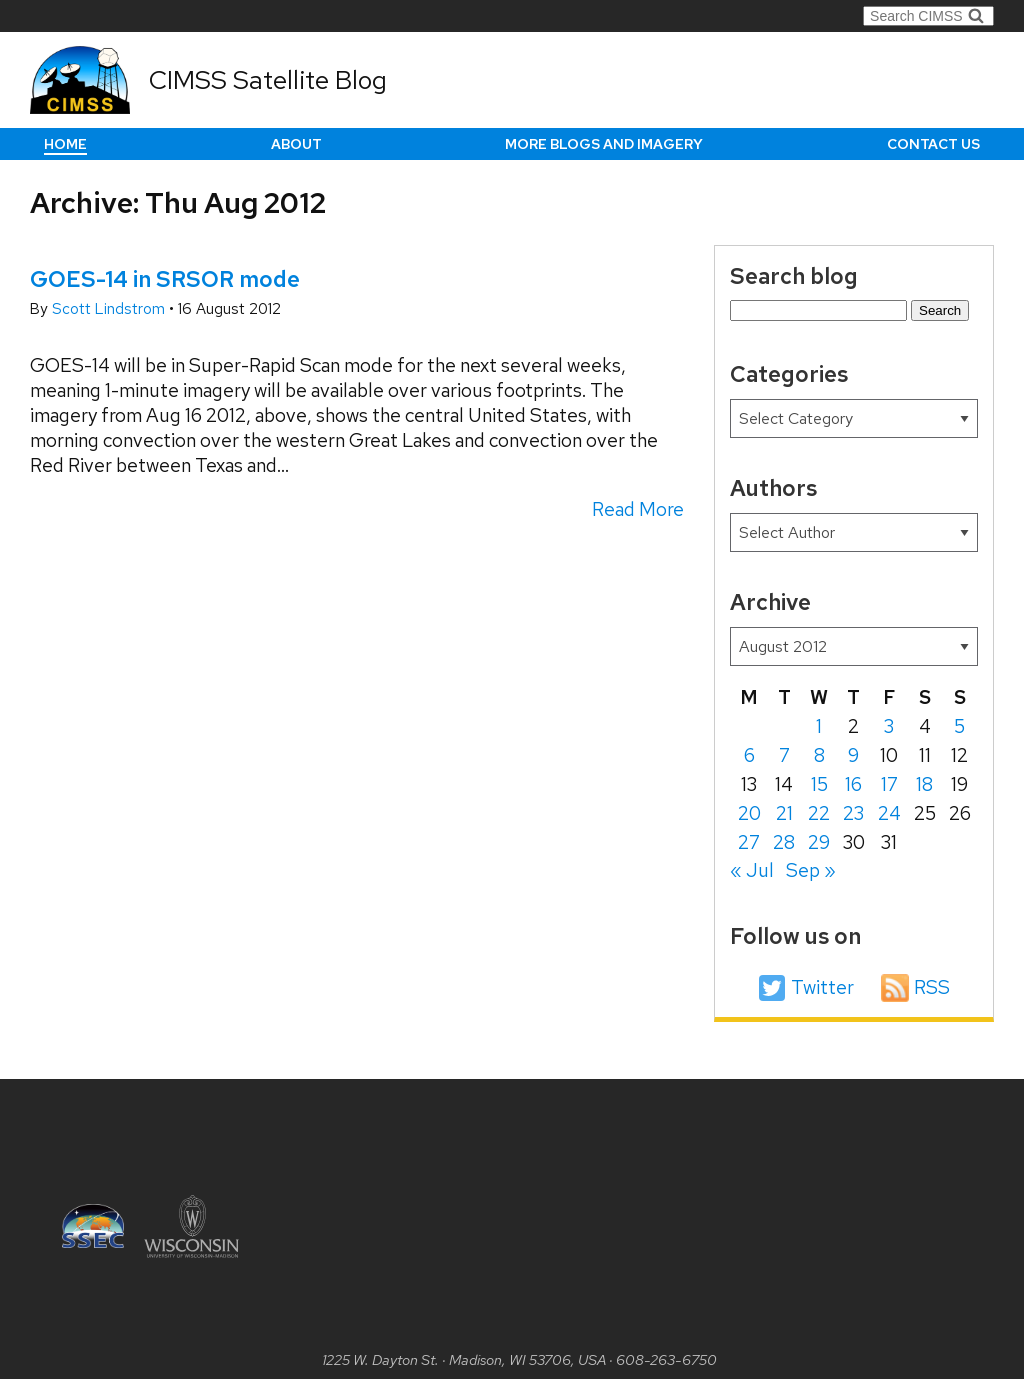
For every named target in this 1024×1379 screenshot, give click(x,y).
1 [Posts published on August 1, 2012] (819, 726)
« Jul (752, 870)
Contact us (933, 144)
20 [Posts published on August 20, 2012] (749, 813)
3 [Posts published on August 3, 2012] (889, 726)
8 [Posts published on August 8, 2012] (819, 755)
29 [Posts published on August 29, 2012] (819, 842)
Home (65, 144)
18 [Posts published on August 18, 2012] (924, 784)
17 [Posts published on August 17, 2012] (889, 784)
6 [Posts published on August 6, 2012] (749, 755)
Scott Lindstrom (110, 309)
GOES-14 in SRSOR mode (165, 279)
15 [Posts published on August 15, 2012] (819, 784)
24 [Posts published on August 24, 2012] (889, 813)
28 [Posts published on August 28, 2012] (784, 842)
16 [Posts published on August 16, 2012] (853, 784)
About (296, 144)
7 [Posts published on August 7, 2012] (784, 755)
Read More (638, 509)
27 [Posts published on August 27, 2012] (749, 842)
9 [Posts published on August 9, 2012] (853, 755)
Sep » (811, 870)
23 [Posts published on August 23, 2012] (853, 813)
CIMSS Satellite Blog (268, 80)
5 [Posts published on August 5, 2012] (959, 726)
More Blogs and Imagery (604, 144)
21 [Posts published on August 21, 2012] (784, 813)
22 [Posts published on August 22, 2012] (819, 813)
